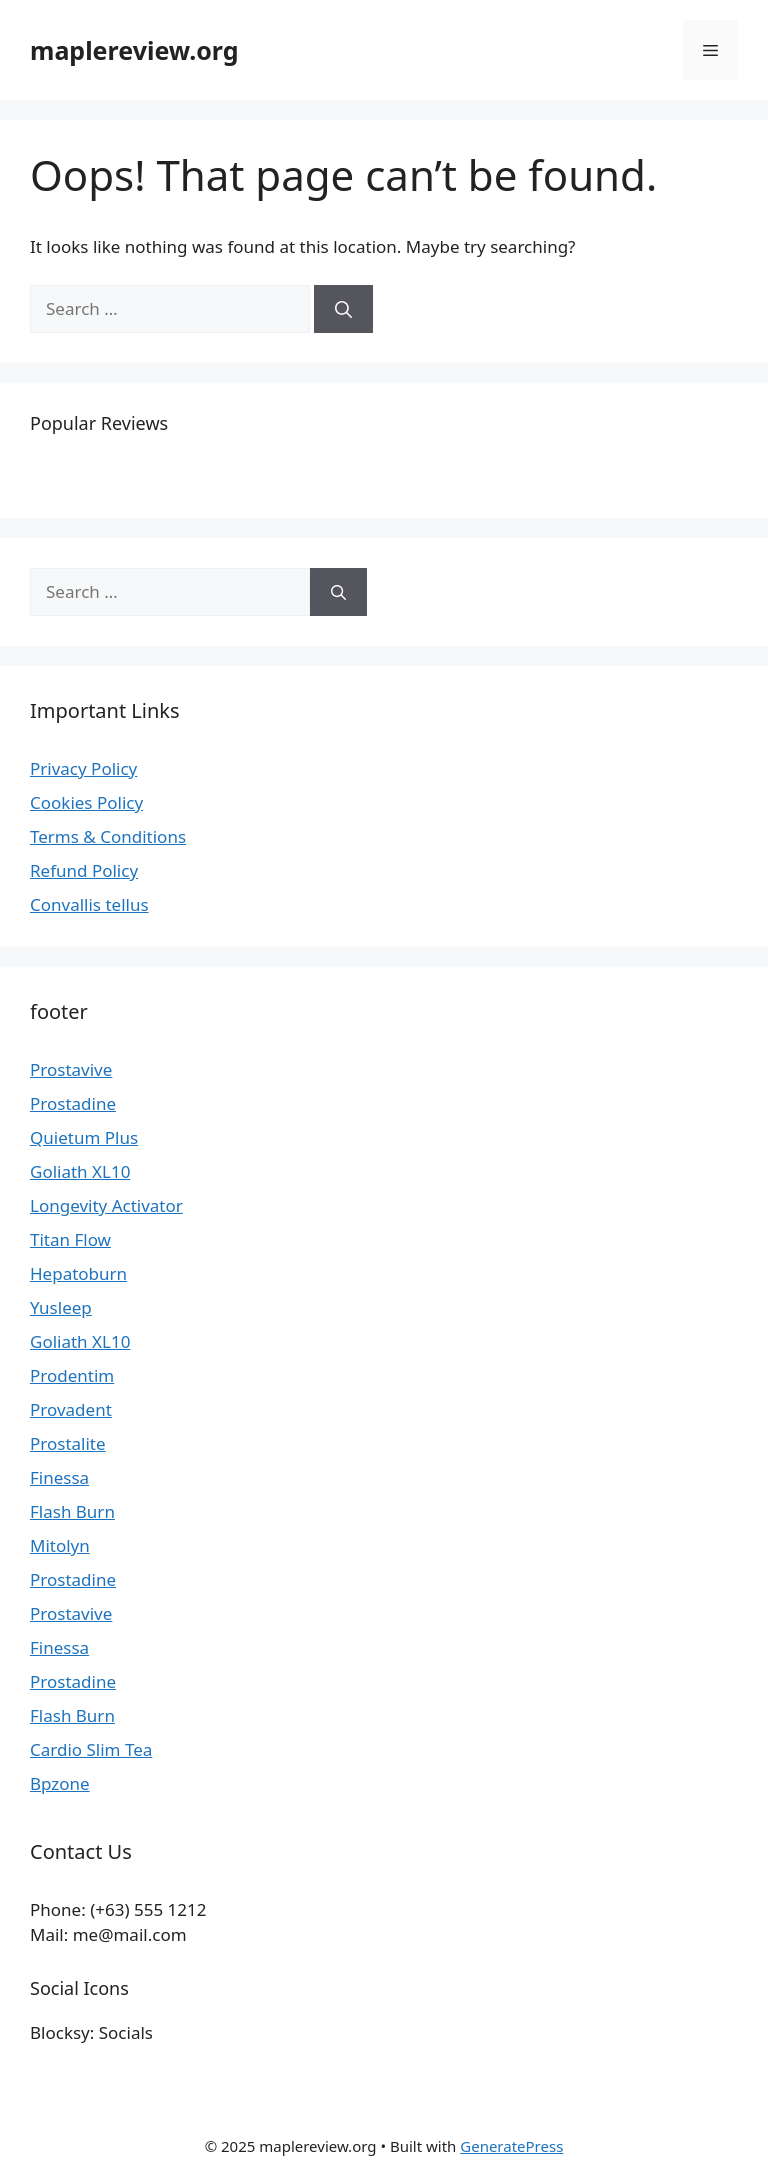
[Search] (343, 309)
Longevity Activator (106, 1205)
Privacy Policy (83, 768)
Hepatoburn (78, 1273)
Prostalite (68, 1443)
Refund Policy (84, 870)
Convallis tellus (89, 904)
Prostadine (73, 1103)
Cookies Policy (86, 802)
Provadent (71, 1409)
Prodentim (72, 1375)
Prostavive (71, 1069)
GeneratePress (511, 2146)
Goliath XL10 (80, 1171)
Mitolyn (60, 1545)
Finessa (59, 1477)
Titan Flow (70, 1239)
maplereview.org (134, 50)
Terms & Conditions (108, 836)
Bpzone (60, 1783)
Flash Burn (72, 1511)
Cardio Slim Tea (91, 1749)
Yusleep (61, 1307)
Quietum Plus (84, 1137)
